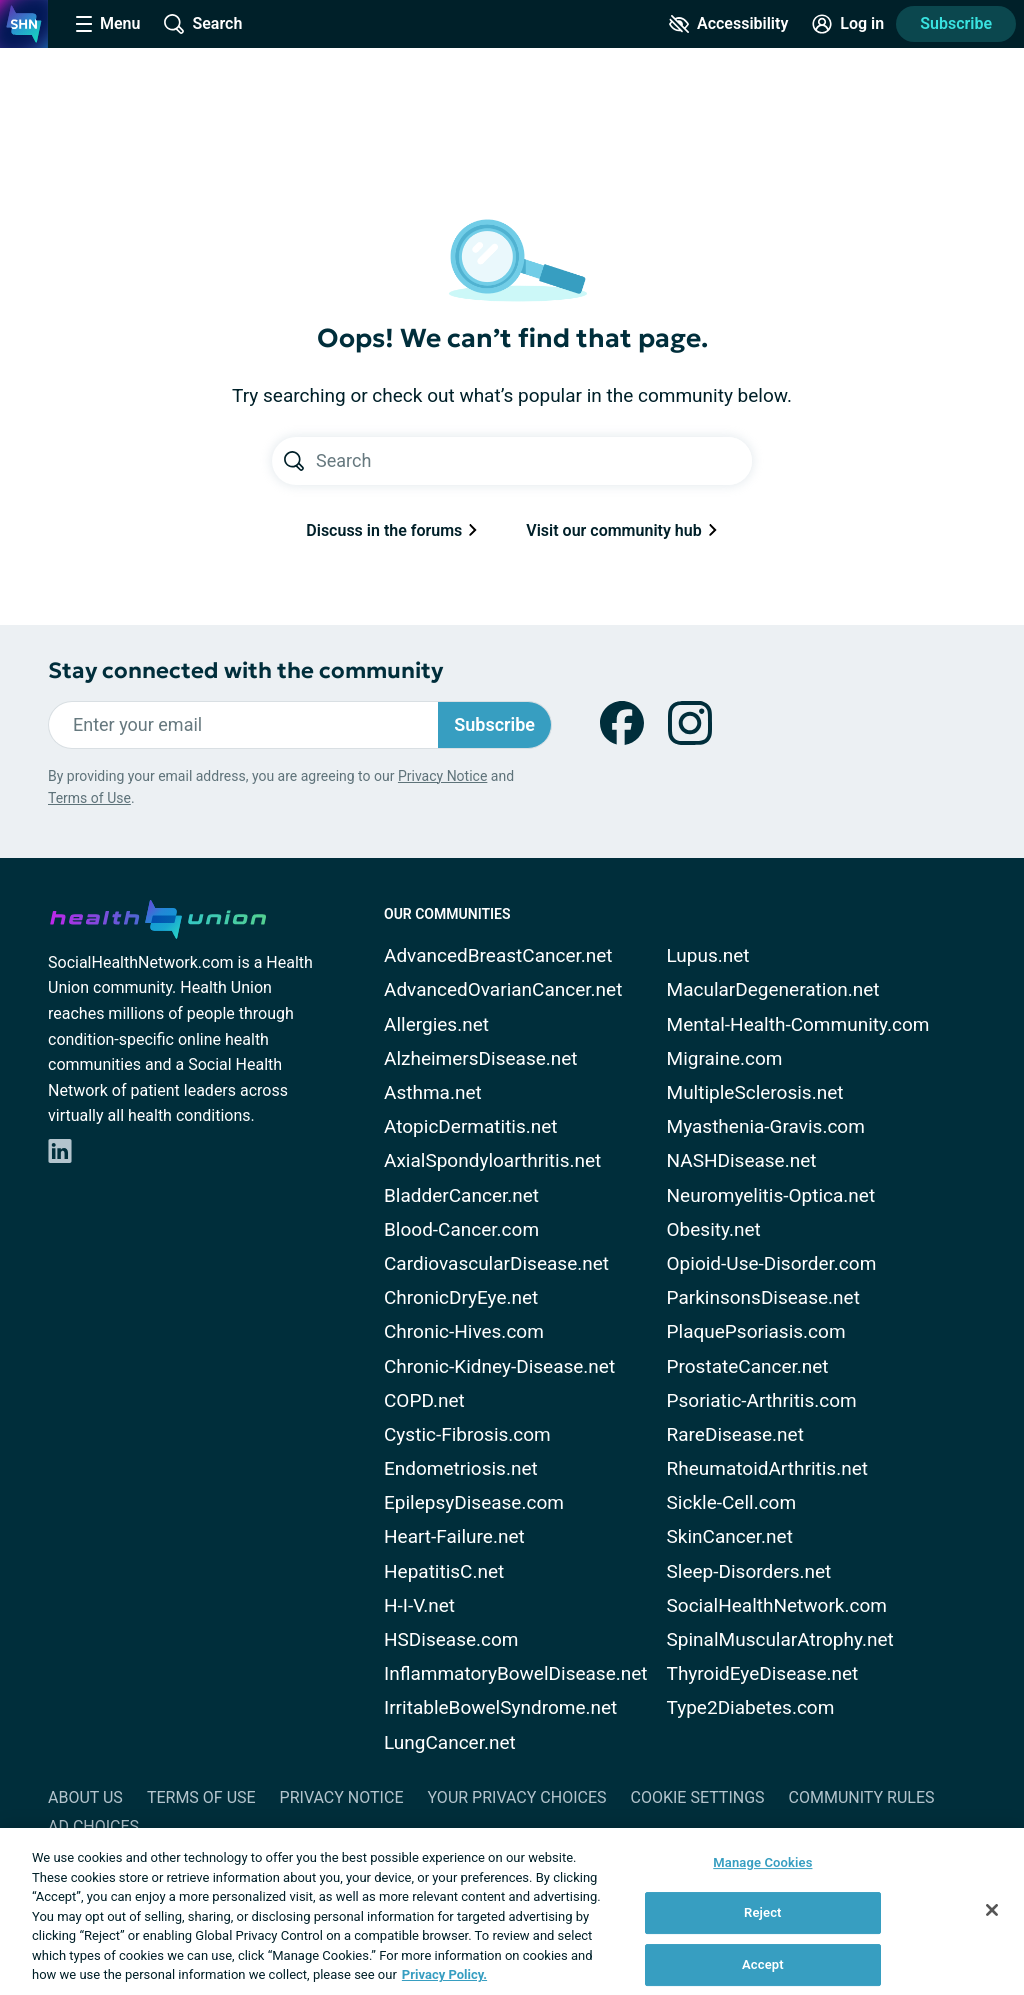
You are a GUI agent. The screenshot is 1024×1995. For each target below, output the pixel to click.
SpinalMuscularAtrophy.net (780, 1639)
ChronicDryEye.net (461, 1297)
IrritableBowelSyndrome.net (500, 1707)
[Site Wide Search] (203, 24)
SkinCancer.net (730, 1536)
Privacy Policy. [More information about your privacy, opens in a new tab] (444, 1974)
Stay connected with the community (245, 670)
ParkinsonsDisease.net (763, 1297)
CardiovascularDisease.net (496, 1263)
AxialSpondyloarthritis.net (492, 1160)
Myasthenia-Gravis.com (766, 1126)
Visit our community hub (621, 530)
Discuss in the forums (392, 530)
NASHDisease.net (742, 1160)
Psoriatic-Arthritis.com (762, 1400)
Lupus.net (708, 955)
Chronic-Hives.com (464, 1331)
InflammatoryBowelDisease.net (516, 1673)
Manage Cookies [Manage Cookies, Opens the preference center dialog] (762, 1862)
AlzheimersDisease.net (481, 1058)
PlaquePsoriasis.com (756, 1331)
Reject (763, 1912)
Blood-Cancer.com (461, 1229)
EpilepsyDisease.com (474, 1502)
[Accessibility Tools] (728, 24)
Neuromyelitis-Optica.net (771, 1195)
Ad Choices (93, 1826)
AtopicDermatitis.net (471, 1126)
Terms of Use (89, 798)
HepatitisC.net (444, 1571)
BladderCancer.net (461, 1195)
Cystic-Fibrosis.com (467, 1434)
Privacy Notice (442, 776)
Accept (763, 1964)
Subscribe (956, 23)
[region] (512, 1911)
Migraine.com (725, 1058)
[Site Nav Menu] (108, 24)
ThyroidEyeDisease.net (763, 1673)
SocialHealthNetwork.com (777, 1605)
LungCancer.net (450, 1742)
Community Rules (862, 1797)
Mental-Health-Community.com (798, 1024)
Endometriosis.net (461, 1468)
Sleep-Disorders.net (749, 1571)
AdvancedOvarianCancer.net (503, 989)
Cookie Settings (698, 1797)
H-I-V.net (419, 1605)
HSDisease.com (451, 1639)
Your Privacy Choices (516, 1797)
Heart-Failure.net (454, 1536)
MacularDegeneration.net (773, 989)
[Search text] (534, 461)
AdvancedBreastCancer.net (498, 955)
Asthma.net (433, 1092)
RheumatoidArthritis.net (767, 1468)
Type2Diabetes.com (751, 1707)
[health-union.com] (158, 916)
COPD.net (424, 1400)
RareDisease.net (735, 1434)
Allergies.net (436, 1024)
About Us (85, 1797)
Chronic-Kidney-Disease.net (499, 1366)
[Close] (992, 1910)
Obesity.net (714, 1229)
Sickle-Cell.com (732, 1502)
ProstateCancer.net (748, 1366)
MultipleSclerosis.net (755, 1092)
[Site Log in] (848, 24)
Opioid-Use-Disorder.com (772, 1263)
